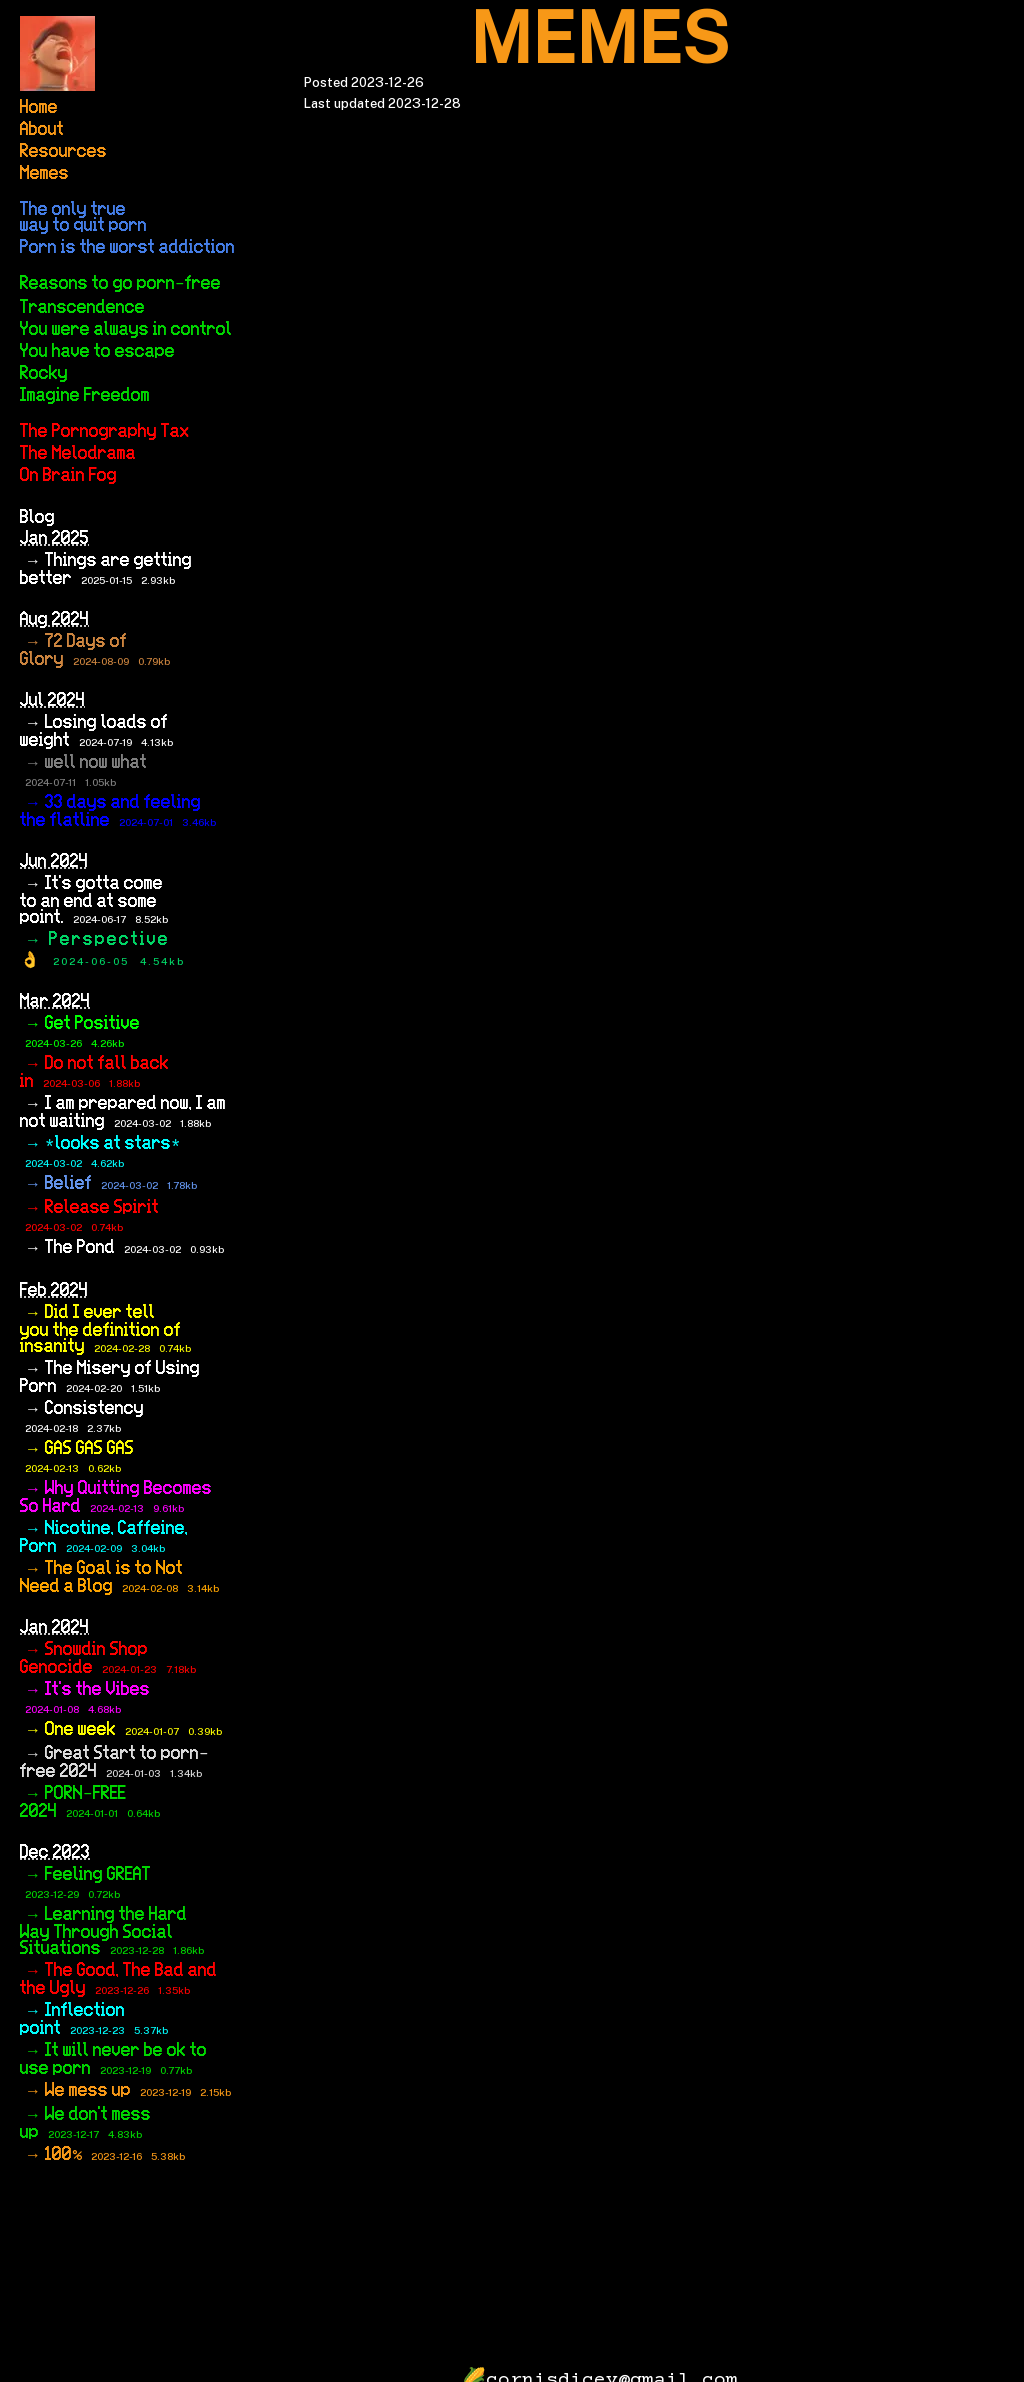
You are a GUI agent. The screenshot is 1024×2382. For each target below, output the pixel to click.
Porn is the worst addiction (127, 248)
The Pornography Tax (104, 432)
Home (39, 108)
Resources (63, 152)
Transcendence (82, 308)
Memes (44, 174)
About (42, 130)
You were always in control (126, 330)
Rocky (44, 374)
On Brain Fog (68, 476)
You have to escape (97, 352)
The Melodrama (78, 454)
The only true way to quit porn (83, 218)
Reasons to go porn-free (120, 284)
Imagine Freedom (85, 396)
